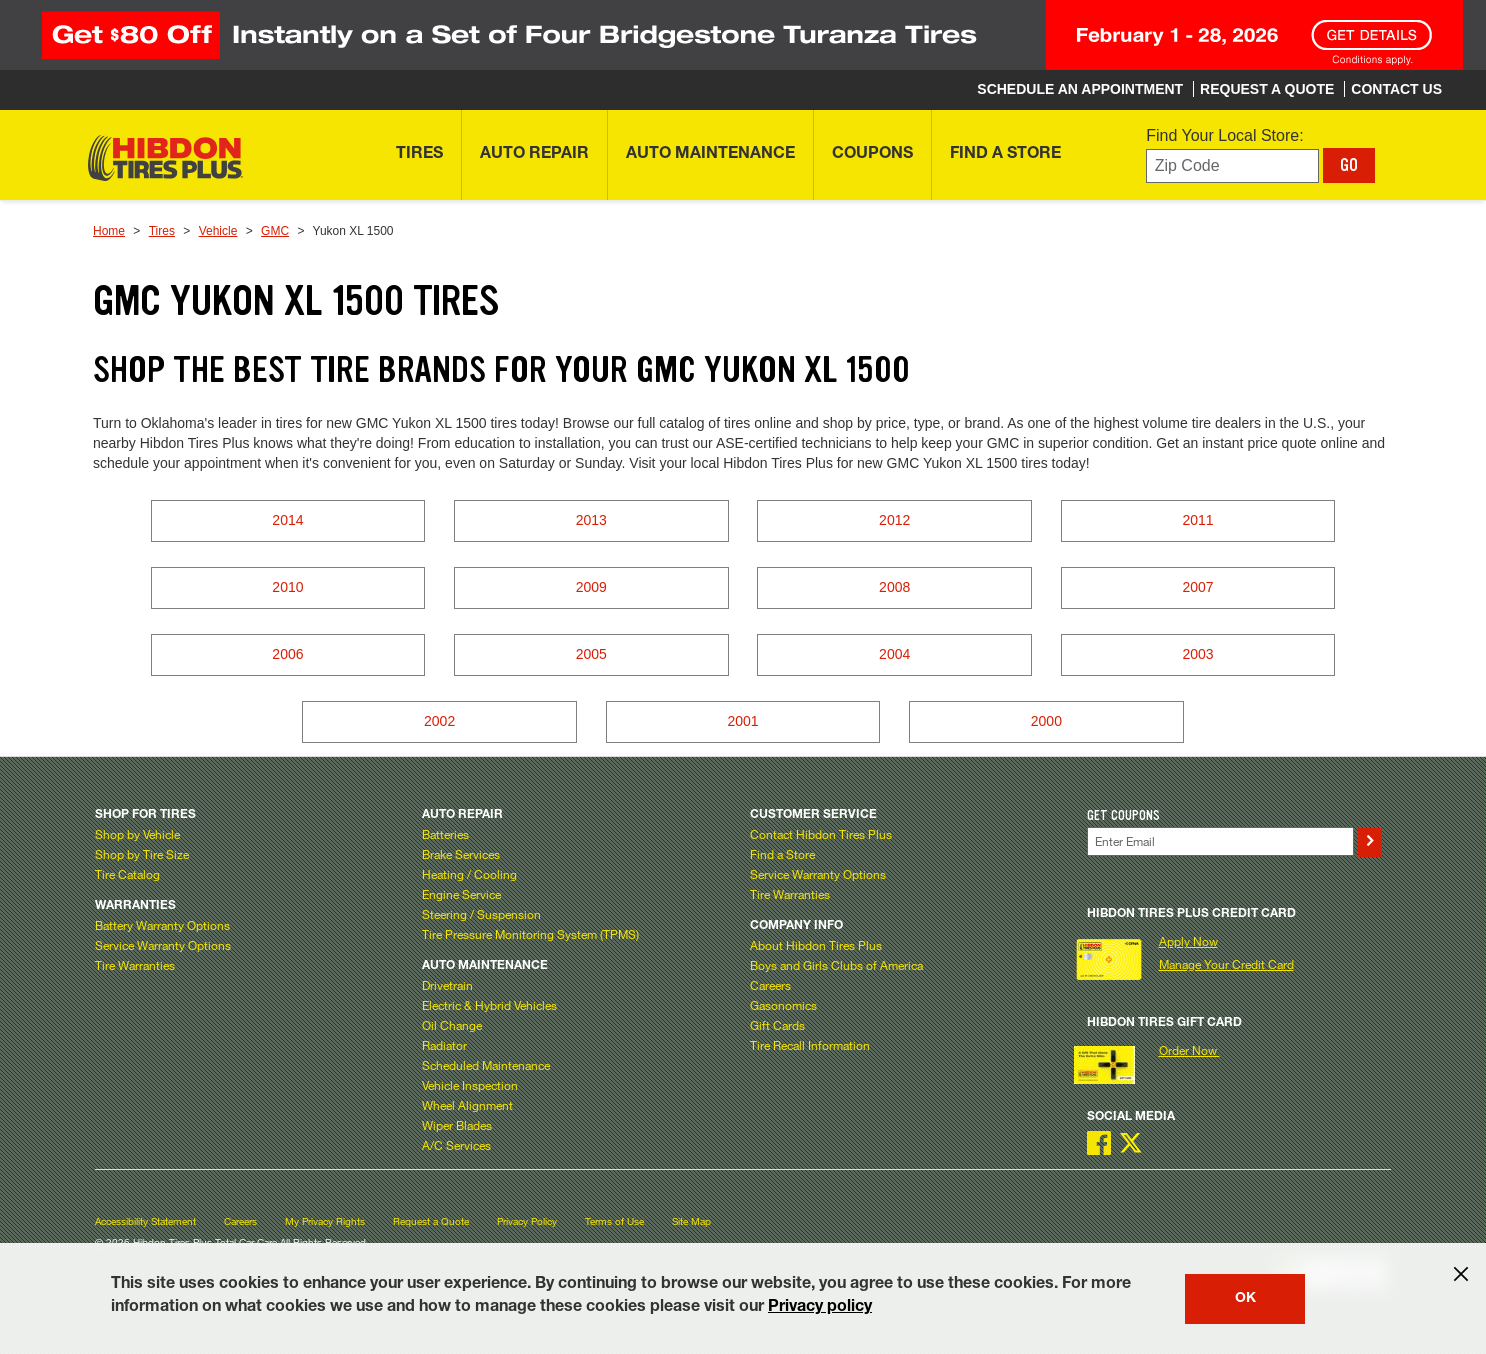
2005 (591, 654)
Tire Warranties (135, 965)
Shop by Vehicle (137, 834)
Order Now (1189, 1050)
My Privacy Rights (325, 1221)
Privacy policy (820, 1308)
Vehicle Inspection (470, 1085)
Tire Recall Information (810, 1045)
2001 (742, 721)
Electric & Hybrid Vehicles (489, 1005)
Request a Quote (431, 1221)
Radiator (444, 1045)
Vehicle (218, 231)
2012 (894, 520)
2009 (591, 587)
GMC (275, 231)
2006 (287, 654)
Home (109, 231)
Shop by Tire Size (142, 854)
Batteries (445, 834)
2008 (894, 587)
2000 (1046, 721)
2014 (287, 520)
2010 (287, 587)
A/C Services (456, 1145)
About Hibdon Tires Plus (816, 945)
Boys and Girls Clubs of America (836, 965)
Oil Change (452, 1025)
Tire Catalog (127, 874)
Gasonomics (783, 1005)
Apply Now (1188, 941)
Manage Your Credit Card (1226, 964)
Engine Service (461, 894)
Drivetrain (447, 985)
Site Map (691, 1221)
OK (1245, 1299)
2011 (1197, 520)
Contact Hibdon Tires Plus (821, 834)
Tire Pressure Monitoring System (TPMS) (530, 934)
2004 (894, 654)
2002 (439, 721)
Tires (162, 231)
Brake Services (461, 854)
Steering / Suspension (481, 914)
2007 (1197, 587)
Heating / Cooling (469, 874)
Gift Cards (777, 1025)
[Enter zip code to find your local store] (1232, 166)
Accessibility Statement (145, 1221)
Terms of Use (614, 1221)
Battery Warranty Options (162, 925)
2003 (1197, 654)
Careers (770, 985)
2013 (591, 520)
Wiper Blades (457, 1125)
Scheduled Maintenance (486, 1065)
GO (1349, 165)
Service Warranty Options (163, 945)
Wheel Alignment (467, 1105)
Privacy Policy (527, 1221)
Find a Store (782, 854)
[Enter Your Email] (1220, 841)
